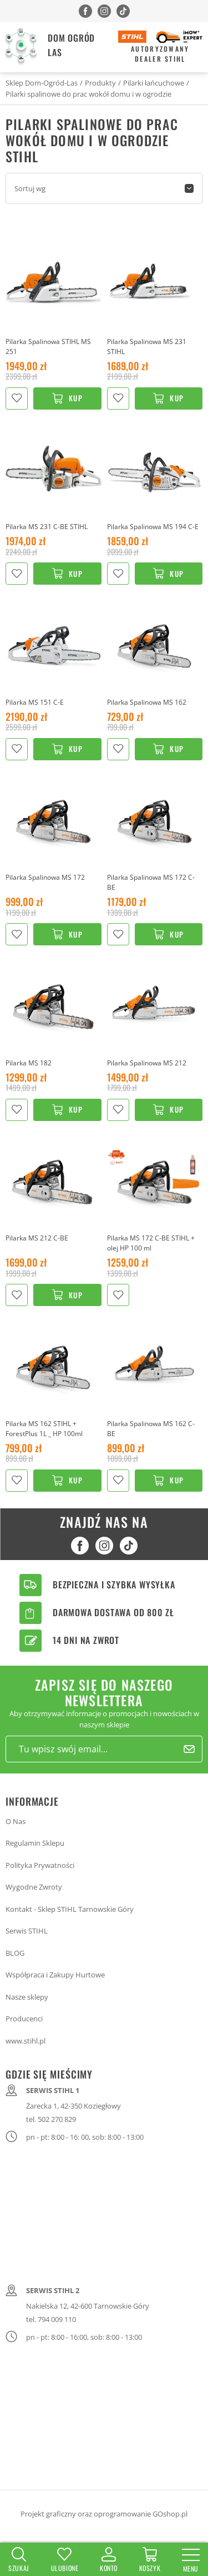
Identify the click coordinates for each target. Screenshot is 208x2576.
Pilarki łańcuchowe (153, 83)
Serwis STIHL (27, 1931)
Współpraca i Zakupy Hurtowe (55, 1975)
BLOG (15, 1953)
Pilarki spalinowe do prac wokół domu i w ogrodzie (88, 94)
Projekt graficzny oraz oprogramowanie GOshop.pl (104, 2514)
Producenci (24, 2019)
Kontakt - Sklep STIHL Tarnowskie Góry (70, 1909)
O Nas (16, 1821)
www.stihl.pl (25, 2041)
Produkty (100, 83)
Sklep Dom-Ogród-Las (42, 83)
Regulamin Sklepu (35, 1843)
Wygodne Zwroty (34, 1887)
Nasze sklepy (27, 1997)
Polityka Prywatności (40, 1865)
